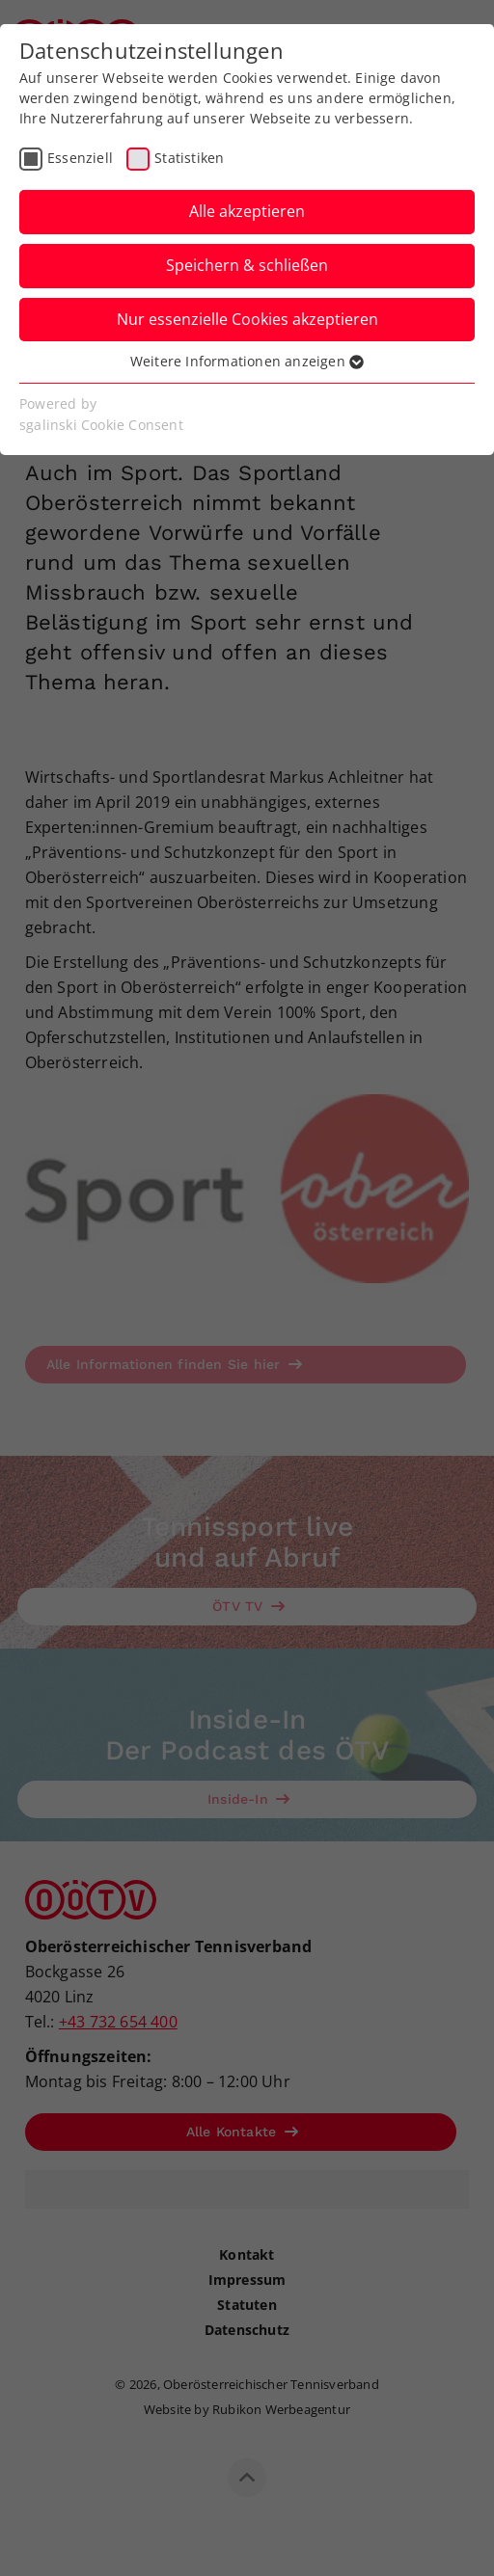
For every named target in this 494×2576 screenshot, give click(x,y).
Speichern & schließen (247, 265)
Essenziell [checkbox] (80, 157)
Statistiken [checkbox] (189, 157)
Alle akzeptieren (247, 211)
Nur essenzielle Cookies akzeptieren (247, 319)
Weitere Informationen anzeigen (247, 361)
